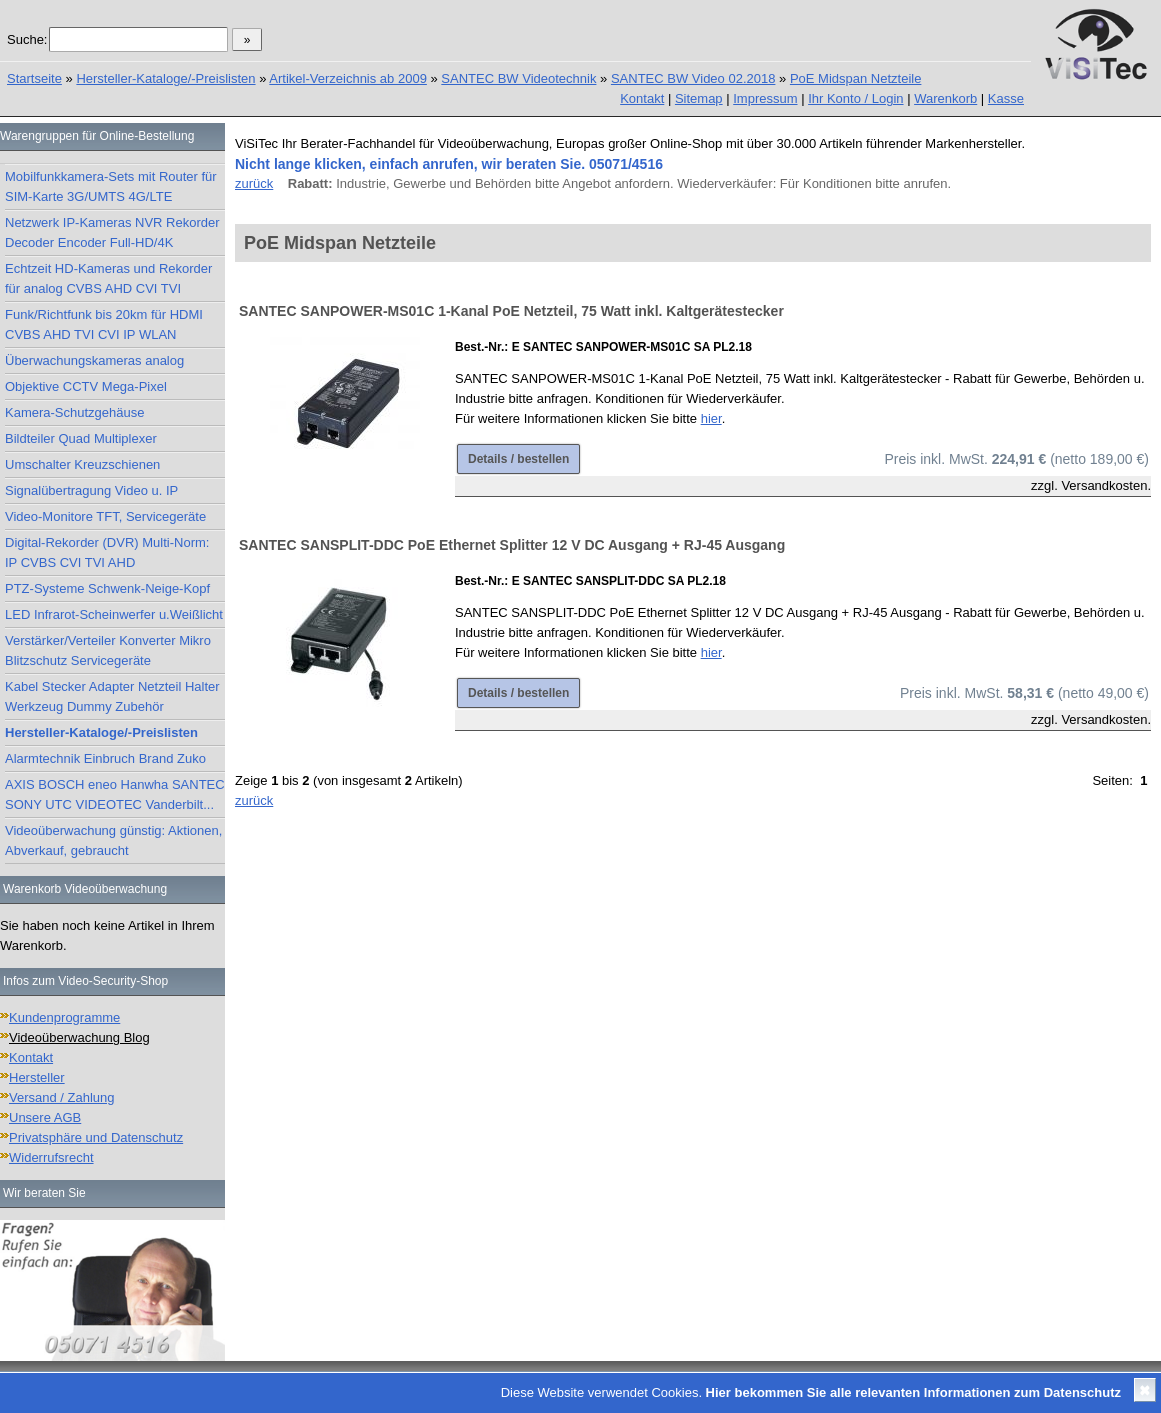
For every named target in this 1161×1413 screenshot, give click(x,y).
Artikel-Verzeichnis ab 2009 (348, 78)
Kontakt (642, 98)
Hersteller (37, 1077)
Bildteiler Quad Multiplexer (81, 438)
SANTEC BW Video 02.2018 (693, 78)
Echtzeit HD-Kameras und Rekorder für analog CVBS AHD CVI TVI (108, 278)
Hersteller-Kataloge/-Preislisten (165, 78)
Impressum (765, 98)
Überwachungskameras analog (94, 360)
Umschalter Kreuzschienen (82, 464)
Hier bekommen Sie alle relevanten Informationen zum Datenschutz (913, 1392)
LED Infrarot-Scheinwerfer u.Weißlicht (114, 614)
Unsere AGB (45, 1117)
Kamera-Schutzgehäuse (74, 412)
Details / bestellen (518, 459)
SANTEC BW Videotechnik (518, 78)
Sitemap (699, 98)
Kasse (1006, 98)
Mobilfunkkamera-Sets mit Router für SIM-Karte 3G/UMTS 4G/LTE (111, 186)
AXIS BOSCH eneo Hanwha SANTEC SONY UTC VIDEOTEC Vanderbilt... (115, 794)
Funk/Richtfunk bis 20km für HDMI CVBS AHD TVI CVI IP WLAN (104, 324)
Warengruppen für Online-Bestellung (97, 136)
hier (711, 418)
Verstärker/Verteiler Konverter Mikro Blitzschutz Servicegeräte (108, 650)
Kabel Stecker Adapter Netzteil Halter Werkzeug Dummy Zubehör (112, 696)
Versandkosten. (1106, 485)
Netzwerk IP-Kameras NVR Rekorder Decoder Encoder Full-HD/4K (112, 232)
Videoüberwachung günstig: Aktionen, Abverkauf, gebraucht (113, 840)
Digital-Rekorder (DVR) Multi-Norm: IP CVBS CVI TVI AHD (107, 552)
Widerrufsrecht (51, 1157)
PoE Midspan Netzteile (856, 78)
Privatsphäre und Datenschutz (96, 1137)
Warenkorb (945, 98)
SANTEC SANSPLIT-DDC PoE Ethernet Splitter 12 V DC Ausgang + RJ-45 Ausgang (512, 545)
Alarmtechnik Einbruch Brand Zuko (105, 758)
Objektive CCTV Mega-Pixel (86, 386)
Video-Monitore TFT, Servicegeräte (105, 516)
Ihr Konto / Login (855, 98)
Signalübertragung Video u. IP (91, 490)
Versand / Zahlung (62, 1097)
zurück (254, 183)
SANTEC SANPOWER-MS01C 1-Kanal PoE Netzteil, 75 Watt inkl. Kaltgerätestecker (511, 311)
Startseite (34, 78)
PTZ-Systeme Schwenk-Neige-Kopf (107, 588)
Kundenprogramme (64, 1017)
